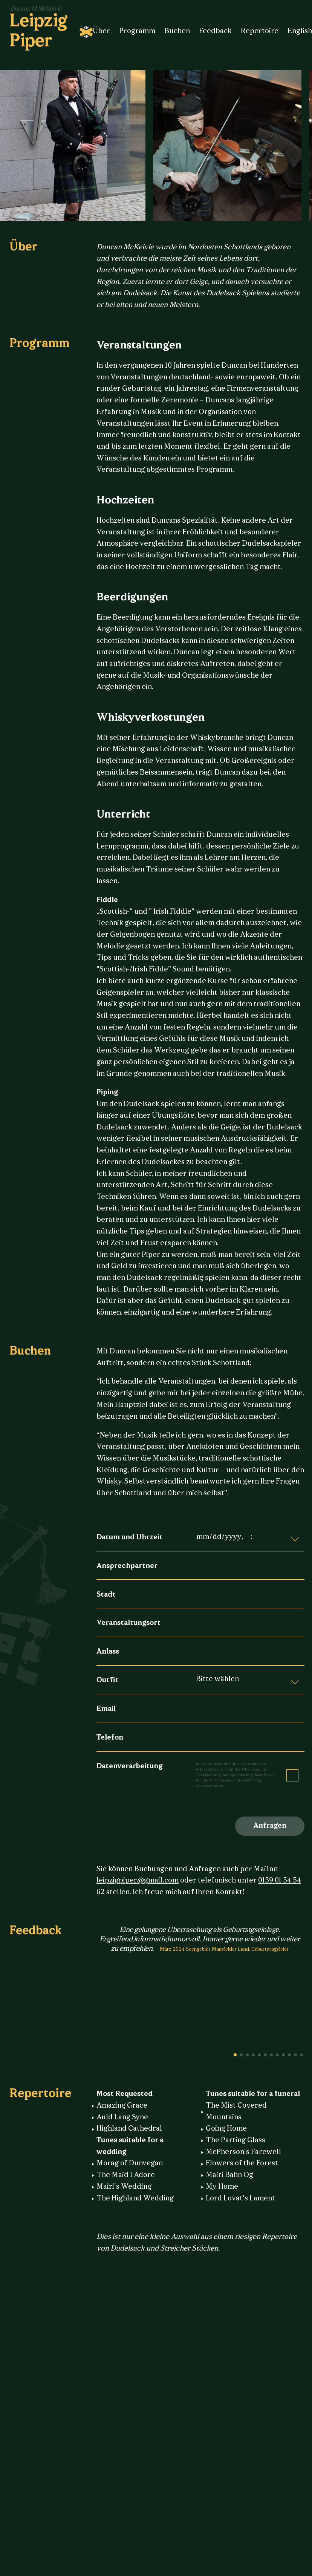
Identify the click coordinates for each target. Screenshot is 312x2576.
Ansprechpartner (127, 1566)
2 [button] (241, 2054)
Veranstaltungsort (128, 1623)
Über (101, 31)
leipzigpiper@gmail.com (137, 1880)
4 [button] (253, 2054)
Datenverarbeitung (129, 1766)
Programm (137, 31)
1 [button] (235, 2054)
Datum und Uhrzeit (129, 1537)
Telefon (109, 1737)
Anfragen (269, 1826)
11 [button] (295, 2054)
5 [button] (259, 2054)
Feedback (215, 31)
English (300, 31)
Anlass (107, 1651)
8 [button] (277, 2054)
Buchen (177, 31)
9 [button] (283, 2054)
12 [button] (301, 2054)
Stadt (106, 1595)
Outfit (107, 1680)
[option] (231, 145)
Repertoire (259, 31)
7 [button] (271, 2054)
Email (106, 1709)
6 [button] (265, 2054)
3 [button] (247, 2054)
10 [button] (289, 2054)
